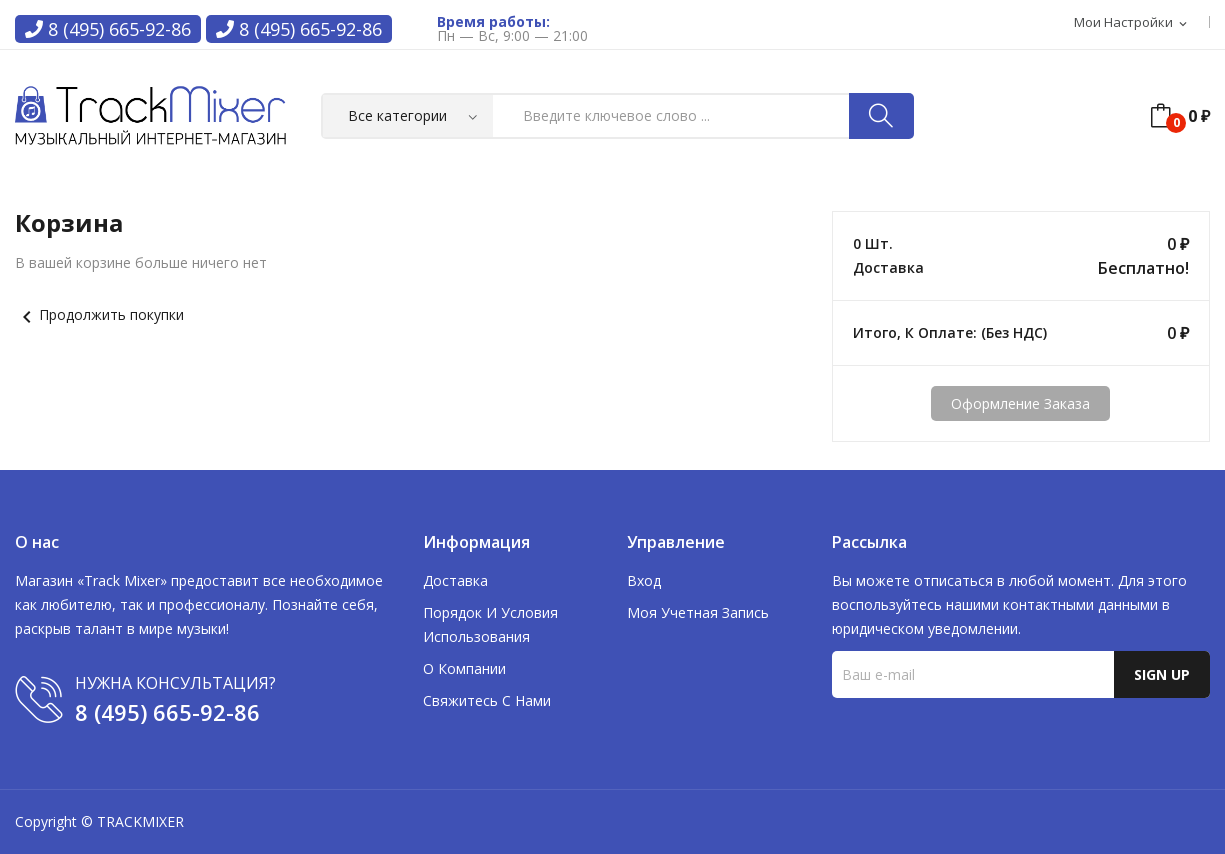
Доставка (455, 580)
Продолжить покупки (99, 314)
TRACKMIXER (140, 821)
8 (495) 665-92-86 (108, 29)
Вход (644, 580)
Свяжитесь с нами (487, 700)
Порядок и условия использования (490, 624)
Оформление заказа (1020, 403)
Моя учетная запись (698, 612)
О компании (464, 668)
